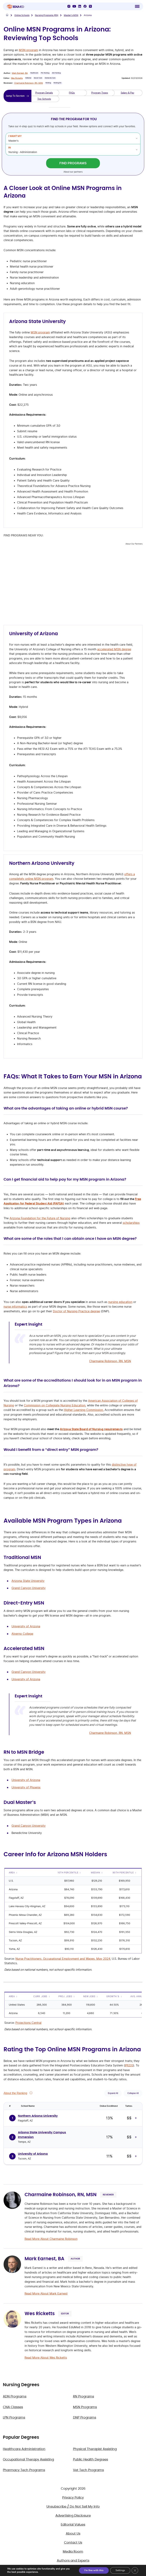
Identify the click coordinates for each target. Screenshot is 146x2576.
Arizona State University (27, 1581)
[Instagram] (69, 6)
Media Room (73, 2551)
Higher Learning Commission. (84, 1410)
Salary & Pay (127, 92)
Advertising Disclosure (73, 2515)
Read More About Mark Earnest (46, 2293)
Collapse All (133, 2093)
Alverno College (22, 1633)
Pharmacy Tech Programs (24, 2470)
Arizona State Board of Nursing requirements (91, 1429)
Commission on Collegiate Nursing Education (54, 1405)
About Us (73, 2533)
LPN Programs (14, 2417)
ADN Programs (14, 2396)
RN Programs (83, 2396)
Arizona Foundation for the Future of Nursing (40, 1218)
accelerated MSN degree (114, 649)
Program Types (99, 92)
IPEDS (129, 2065)
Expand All (113, 2093)
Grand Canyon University (28, 1588)
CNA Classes (13, 2407)
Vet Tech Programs (88, 2470)
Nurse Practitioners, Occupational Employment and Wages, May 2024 (62, 1958)
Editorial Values (73, 2524)
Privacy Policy (73, 2497)
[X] (90, 6)
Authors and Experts (73, 2560)
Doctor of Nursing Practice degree (76, 1311)
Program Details (44, 92)
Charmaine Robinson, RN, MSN (28, 83)
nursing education (120, 1302)
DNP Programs (84, 2417)
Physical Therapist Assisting (95, 2449)
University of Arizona (25, 1626)
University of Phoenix (26, 1787)
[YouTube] (74, 6)
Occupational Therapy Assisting (28, 2459)
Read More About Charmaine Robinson (51, 2239)
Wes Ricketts (17, 78)
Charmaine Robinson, (110, 1361)
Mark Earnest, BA (20, 73)
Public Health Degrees (90, 2459)
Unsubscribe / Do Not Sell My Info (73, 2506)
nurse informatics (15, 1306)
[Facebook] (85, 6)
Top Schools (44, 98)
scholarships (131, 1222)
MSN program (28, 50)
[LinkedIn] (79, 6)
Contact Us (73, 2542)
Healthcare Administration (24, 2449)
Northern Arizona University (38, 2115)
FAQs (72, 92)
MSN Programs (85, 2407)
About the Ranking (15, 2093)
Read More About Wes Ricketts (46, 2357)
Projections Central (28, 2022)
